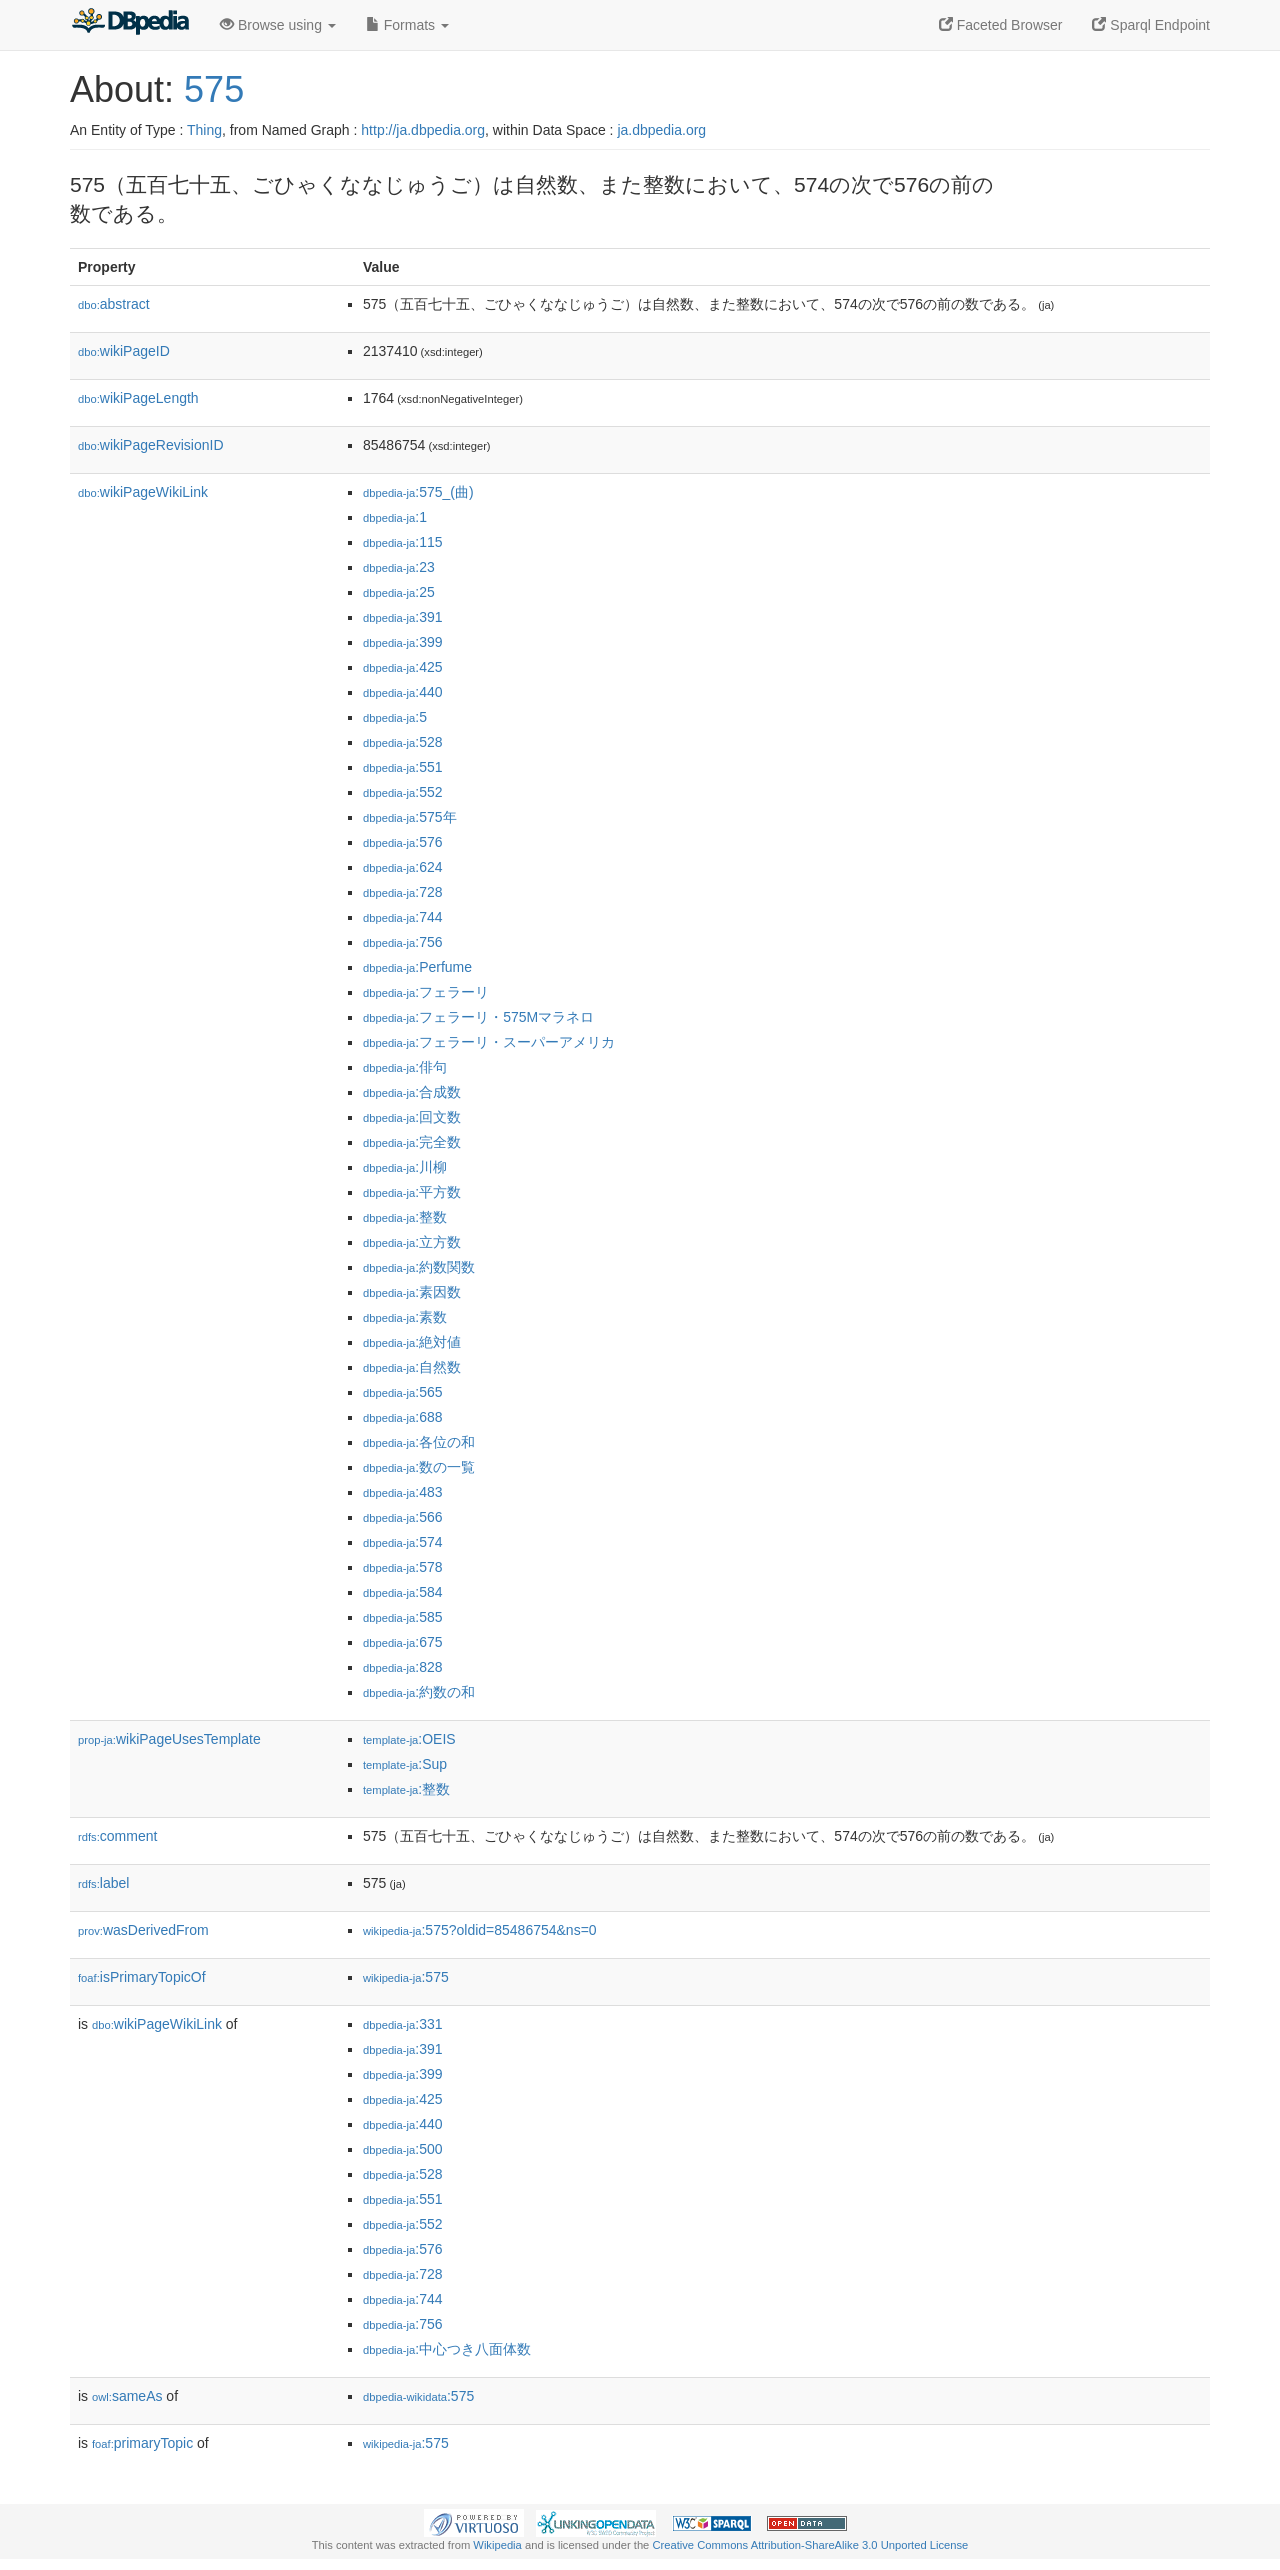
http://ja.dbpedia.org (423, 130)
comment (117, 1836)
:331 (403, 2024)
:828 (403, 1667)
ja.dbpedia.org (661, 130)
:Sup (405, 1764)
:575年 (410, 817)
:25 (399, 592)
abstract (114, 304)
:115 (403, 542)
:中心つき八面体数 (447, 2349)
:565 (403, 1392)
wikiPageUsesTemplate (169, 1739)
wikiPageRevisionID (151, 445)
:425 (403, 667)
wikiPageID (124, 351)
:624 (403, 867)
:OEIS (409, 1739)
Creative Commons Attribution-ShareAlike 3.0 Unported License (810, 2545)
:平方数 (412, 1192)
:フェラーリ (426, 992)
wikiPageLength (138, 398)
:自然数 (412, 1367)
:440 (403, 692)
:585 (403, 1617)
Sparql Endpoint (1151, 25)
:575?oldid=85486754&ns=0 (480, 1930)
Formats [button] (407, 25)
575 (214, 89)
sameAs (127, 2396)
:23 (399, 567)
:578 (403, 1567)
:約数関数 (419, 1267)
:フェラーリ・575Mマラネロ (478, 1017)
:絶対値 (412, 1342)
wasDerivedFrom (143, 1930)
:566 (403, 1517)
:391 (403, 617)
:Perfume (417, 967)
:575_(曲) (418, 492)
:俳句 (405, 1067)
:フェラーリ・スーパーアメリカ (489, 1042)
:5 (395, 717)
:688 (403, 1417)
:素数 (405, 1317)
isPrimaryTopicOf (142, 1977)
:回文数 (412, 1117)
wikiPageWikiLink (143, 492)
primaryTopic (142, 2443)
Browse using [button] (278, 25)
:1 (395, 517)
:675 (403, 1642)
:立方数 (412, 1242)
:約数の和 (419, 1692)
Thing (204, 130)
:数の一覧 (419, 1467)
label (103, 1883)
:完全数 (412, 1142)
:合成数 (412, 1092)
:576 (403, 842)
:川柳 (405, 1167)
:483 (403, 1492)
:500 (403, 2149)
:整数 (405, 1217)
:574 (403, 1542)
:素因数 (412, 1292)
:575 (406, 1977)
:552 (403, 792)
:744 (403, 917)
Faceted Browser (1001, 25)
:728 (403, 892)
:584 (403, 1592)
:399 (403, 642)
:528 (403, 742)
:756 (403, 942)
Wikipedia (497, 2545)
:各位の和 (419, 1442)
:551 (403, 767)
